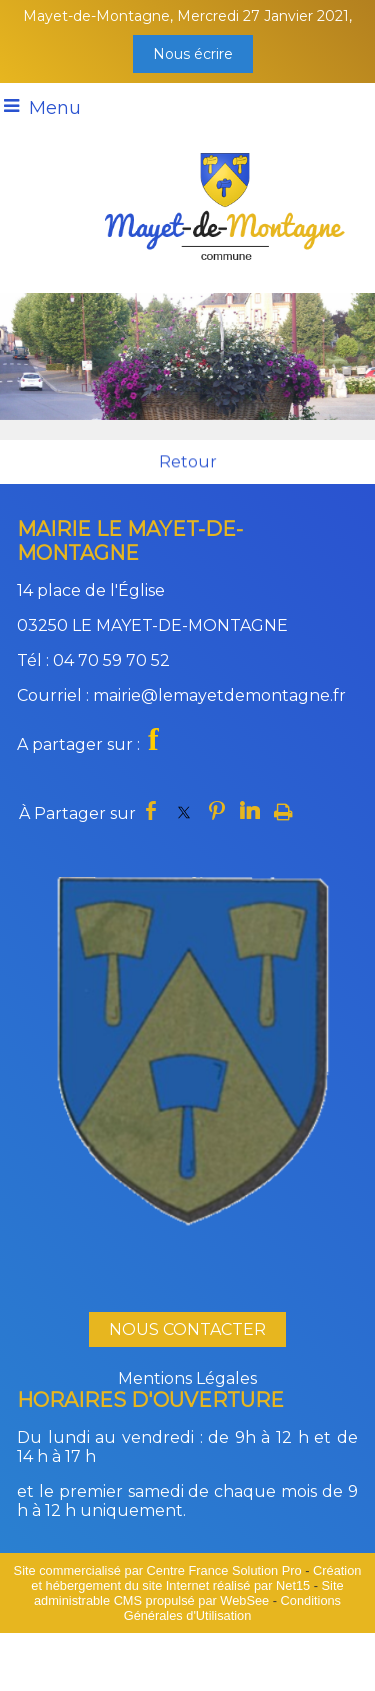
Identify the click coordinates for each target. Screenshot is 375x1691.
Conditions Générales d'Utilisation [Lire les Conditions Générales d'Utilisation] (232, 1608)
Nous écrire (193, 54)
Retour (188, 462)
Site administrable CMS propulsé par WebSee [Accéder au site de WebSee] (189, 1593)
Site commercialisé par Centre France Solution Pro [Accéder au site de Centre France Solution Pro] (158, 1570)
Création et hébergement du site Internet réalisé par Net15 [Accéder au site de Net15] (196, 1578)
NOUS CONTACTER (187, 1329)
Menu (55, 108)
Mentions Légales (187, 1378)
